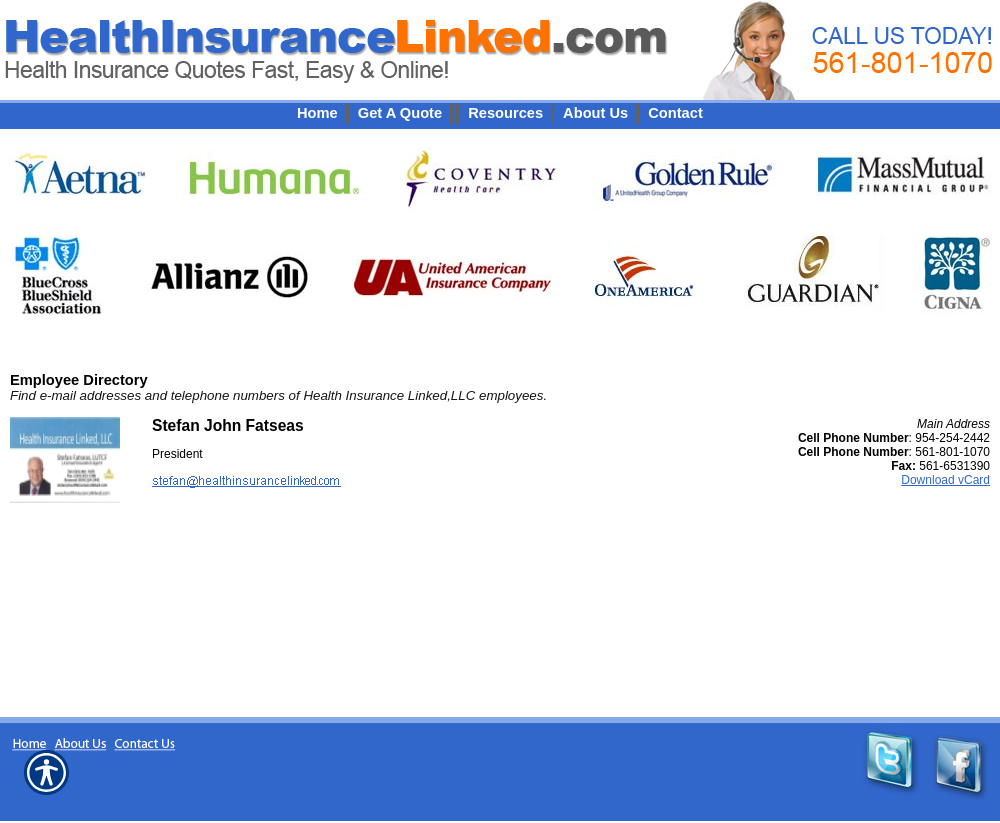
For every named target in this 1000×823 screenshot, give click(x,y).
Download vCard (945, 480)
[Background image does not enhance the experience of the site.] (500, 113)
